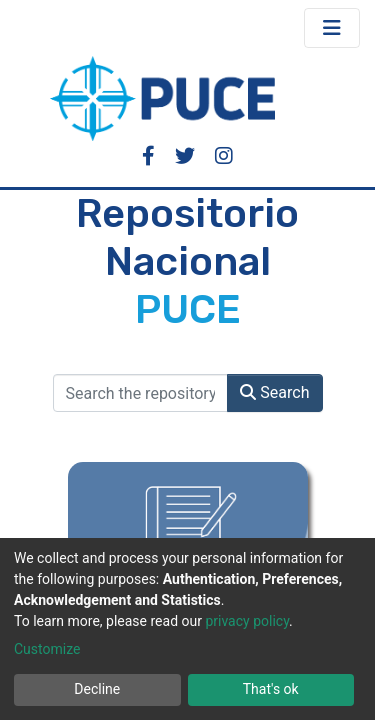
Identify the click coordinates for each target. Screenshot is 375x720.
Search (274, 392)
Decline (97, 689)
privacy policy (247, 621)
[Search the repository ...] (141, 393)
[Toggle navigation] (332, 28)
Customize (47, 649)
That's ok (271, 689)
